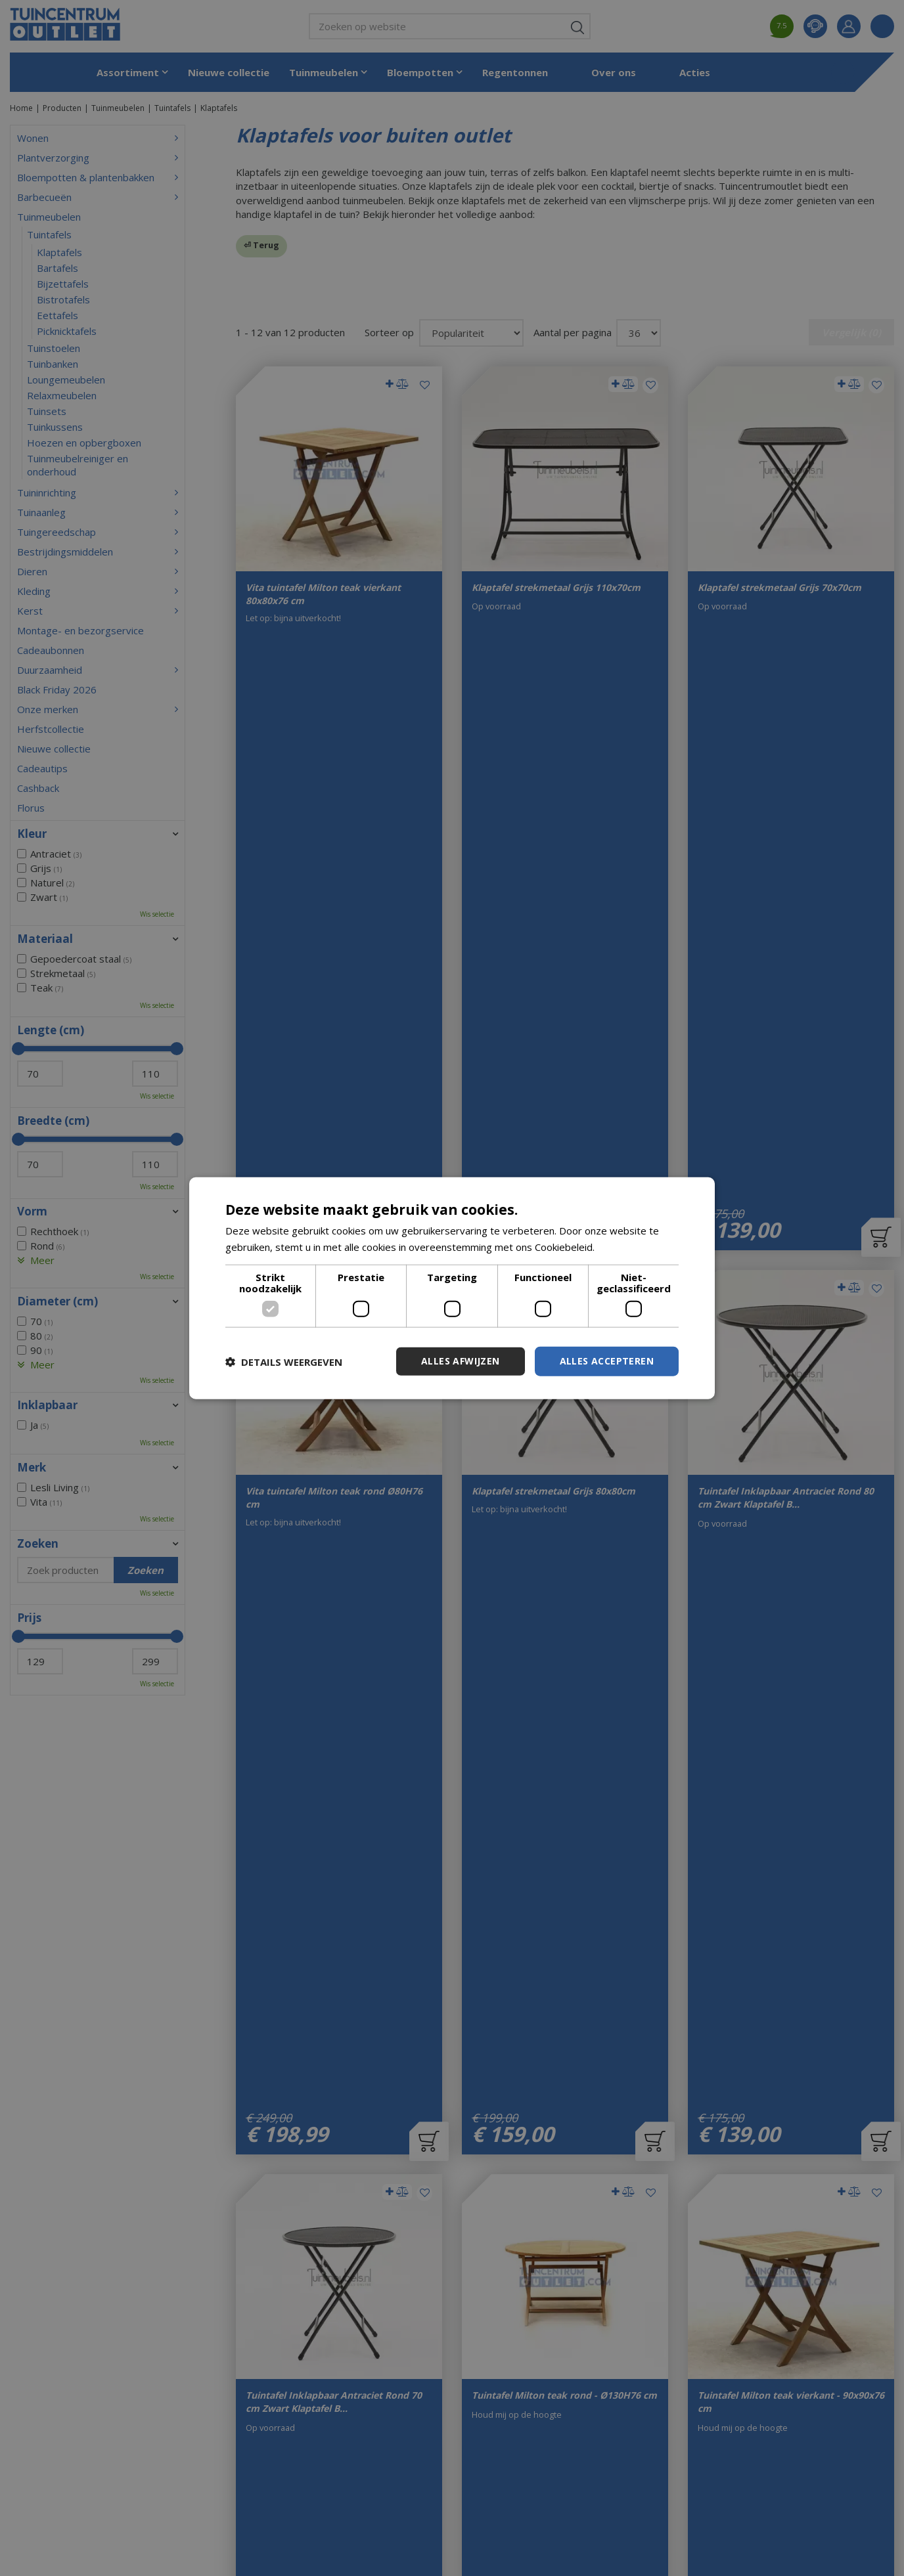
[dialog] (452, 1288)
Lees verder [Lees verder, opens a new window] (625, 1246)
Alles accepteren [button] (607, 1361)
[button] (283, 1361)
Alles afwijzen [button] (460, 1361)
